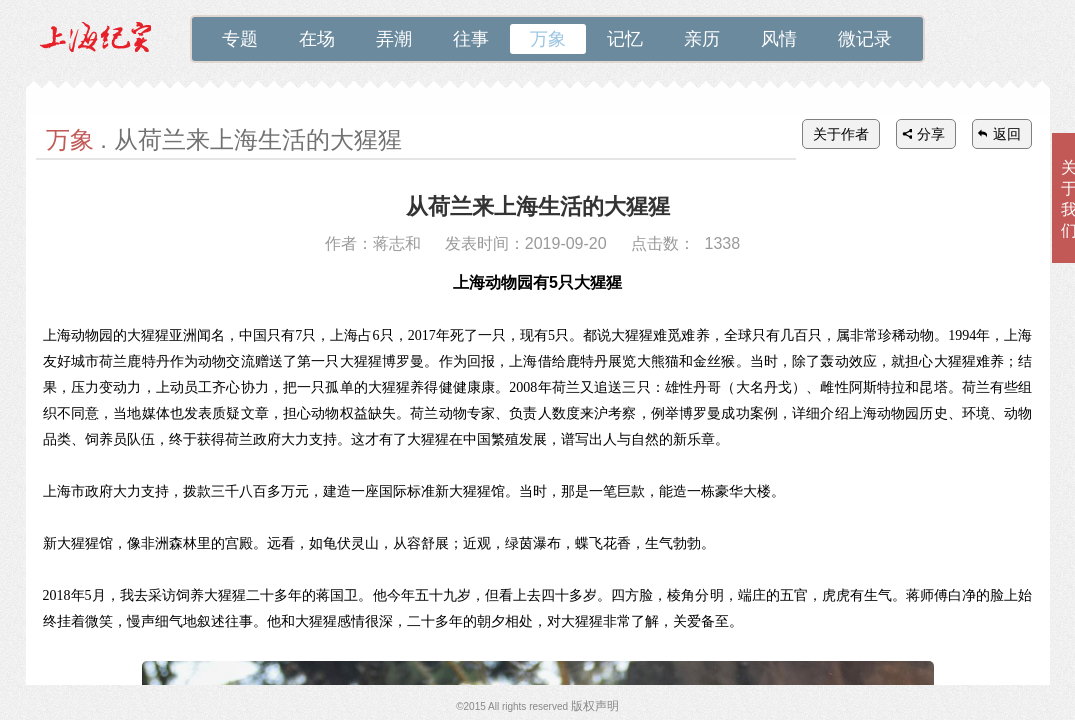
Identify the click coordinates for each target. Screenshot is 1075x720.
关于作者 (841, 134)
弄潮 (394, 39)
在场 (317, 39)
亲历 (702, 39)
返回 (1007, 134)
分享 (931, 134)
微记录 (865, 39)
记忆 (625, 39)
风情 (779, 39)
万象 (548, 39)
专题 (240, 39)
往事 (471, 39)
